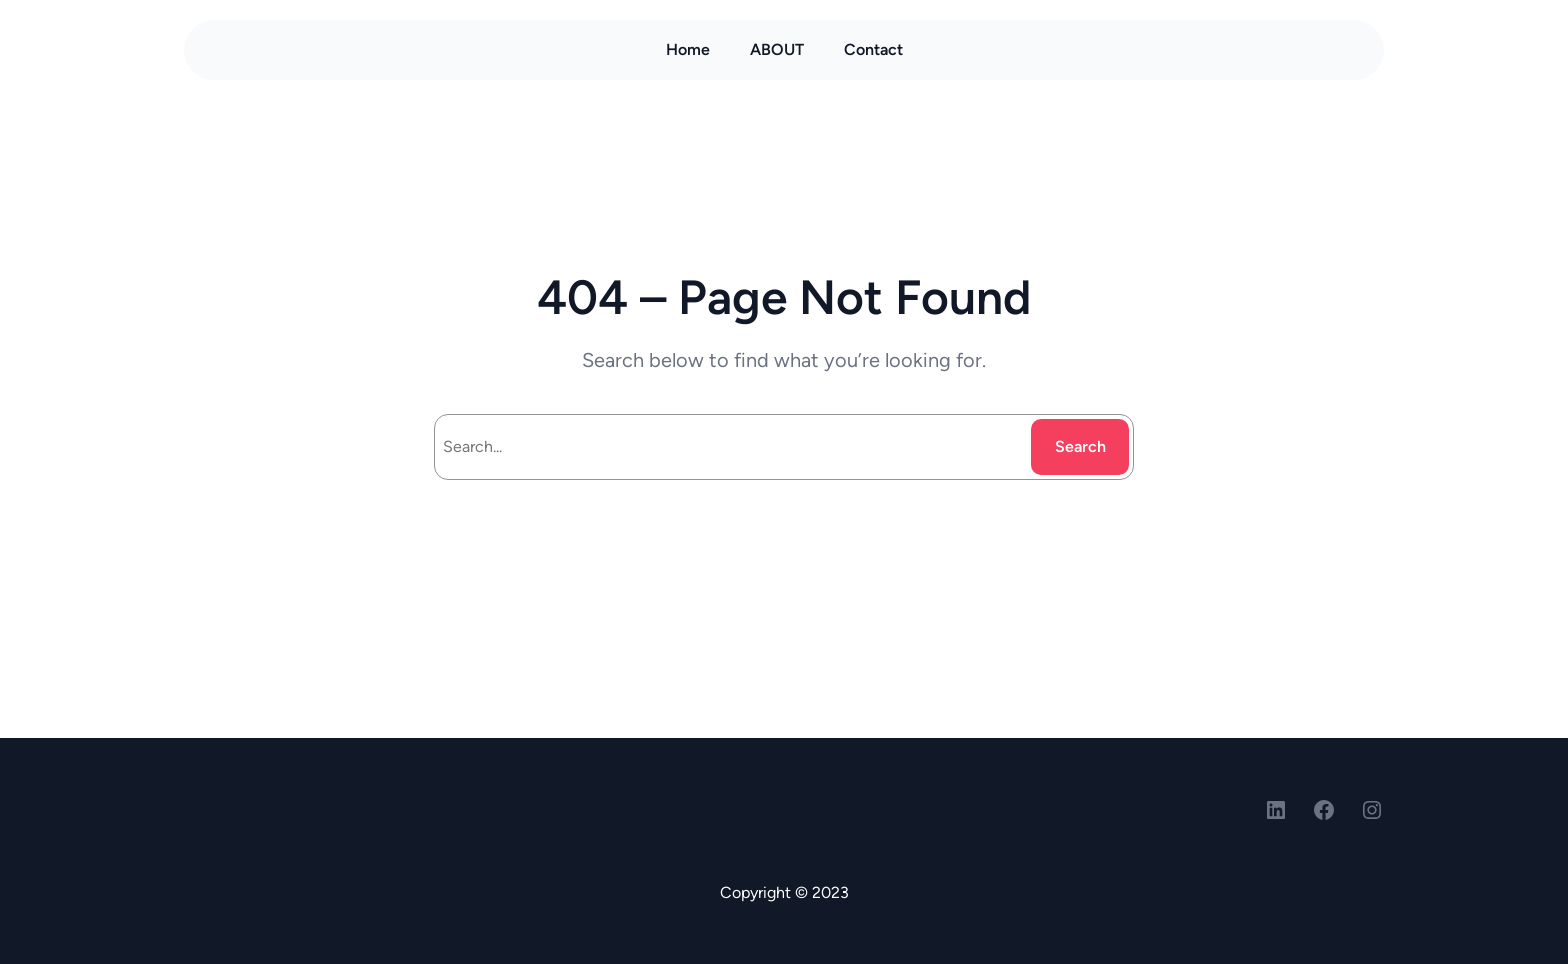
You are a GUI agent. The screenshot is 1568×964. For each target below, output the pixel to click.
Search (1080, 446)
